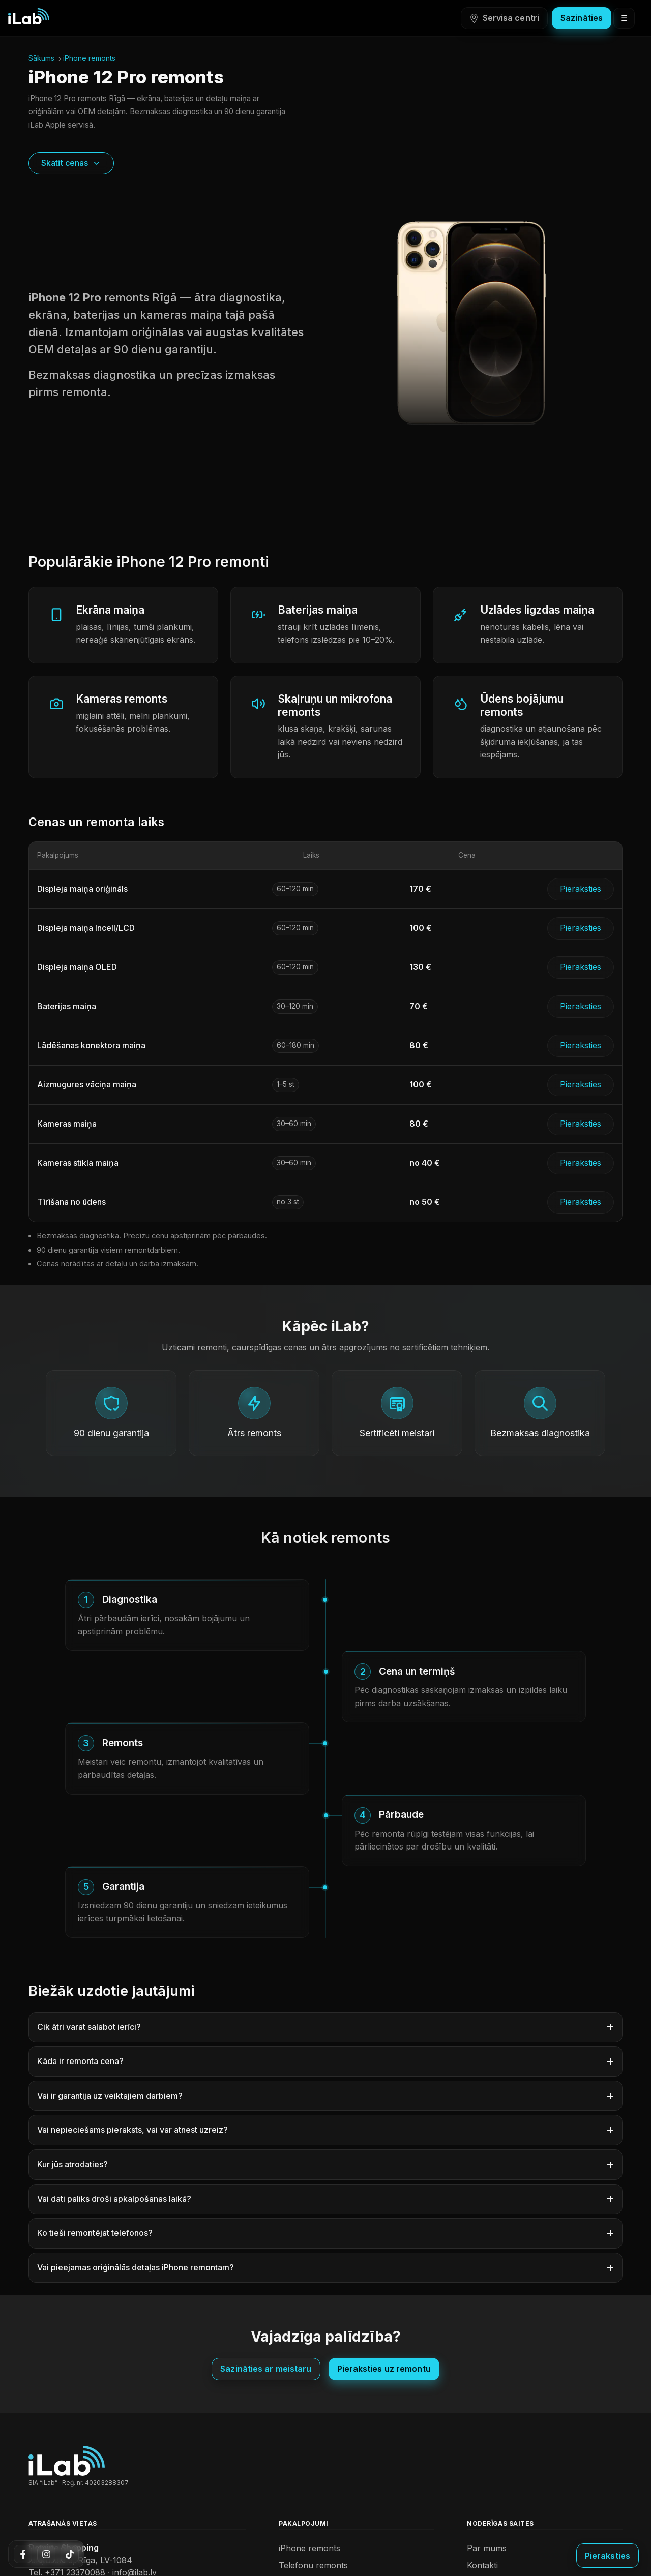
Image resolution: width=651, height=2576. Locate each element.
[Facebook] (23, 2554)
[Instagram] (46, 2554)
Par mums (487, 2548)
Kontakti (482, 2565)
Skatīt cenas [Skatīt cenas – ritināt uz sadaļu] (71, 163)
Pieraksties (580, 889)
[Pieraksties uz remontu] (607, 2555)
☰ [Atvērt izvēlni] (624, 18)
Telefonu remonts (313, 2565)
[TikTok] (70, 2554)
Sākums (41, 58)
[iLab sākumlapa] (28, 16)
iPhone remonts (89, 58)
